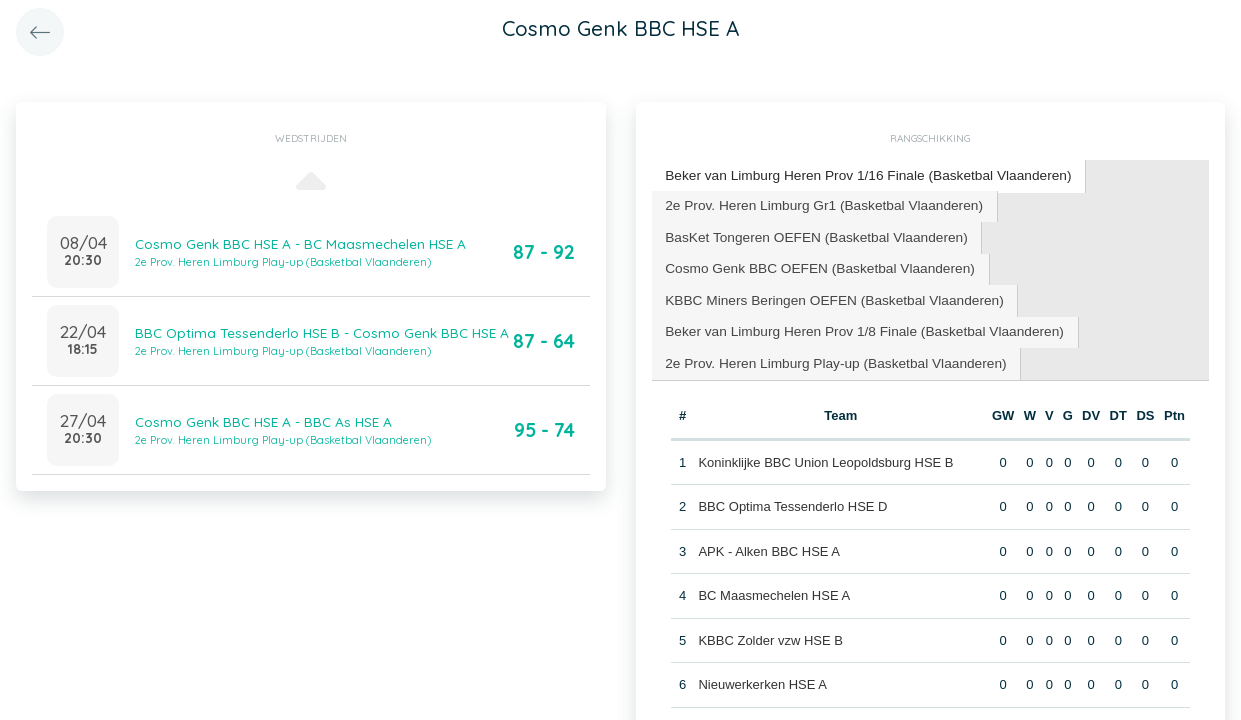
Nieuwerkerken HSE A (762, 672)
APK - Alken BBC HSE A (769, 539)
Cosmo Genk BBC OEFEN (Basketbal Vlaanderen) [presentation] (812, 262)
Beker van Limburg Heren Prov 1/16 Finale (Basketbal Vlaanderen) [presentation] (858, 174)
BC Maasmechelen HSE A (774, 583)
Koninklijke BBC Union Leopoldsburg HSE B (825, 450)
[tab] (858, 175)
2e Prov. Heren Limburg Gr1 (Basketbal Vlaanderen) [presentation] (816, 202)
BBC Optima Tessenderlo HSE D (792, 494)
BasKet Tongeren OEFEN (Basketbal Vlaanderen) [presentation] (808, 232)
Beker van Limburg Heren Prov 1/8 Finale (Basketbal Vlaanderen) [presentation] (854, 322)
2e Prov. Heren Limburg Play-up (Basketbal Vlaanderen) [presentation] (827, 352)
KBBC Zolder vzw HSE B (770, 628)
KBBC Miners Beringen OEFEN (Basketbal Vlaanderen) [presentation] (826, 292)
